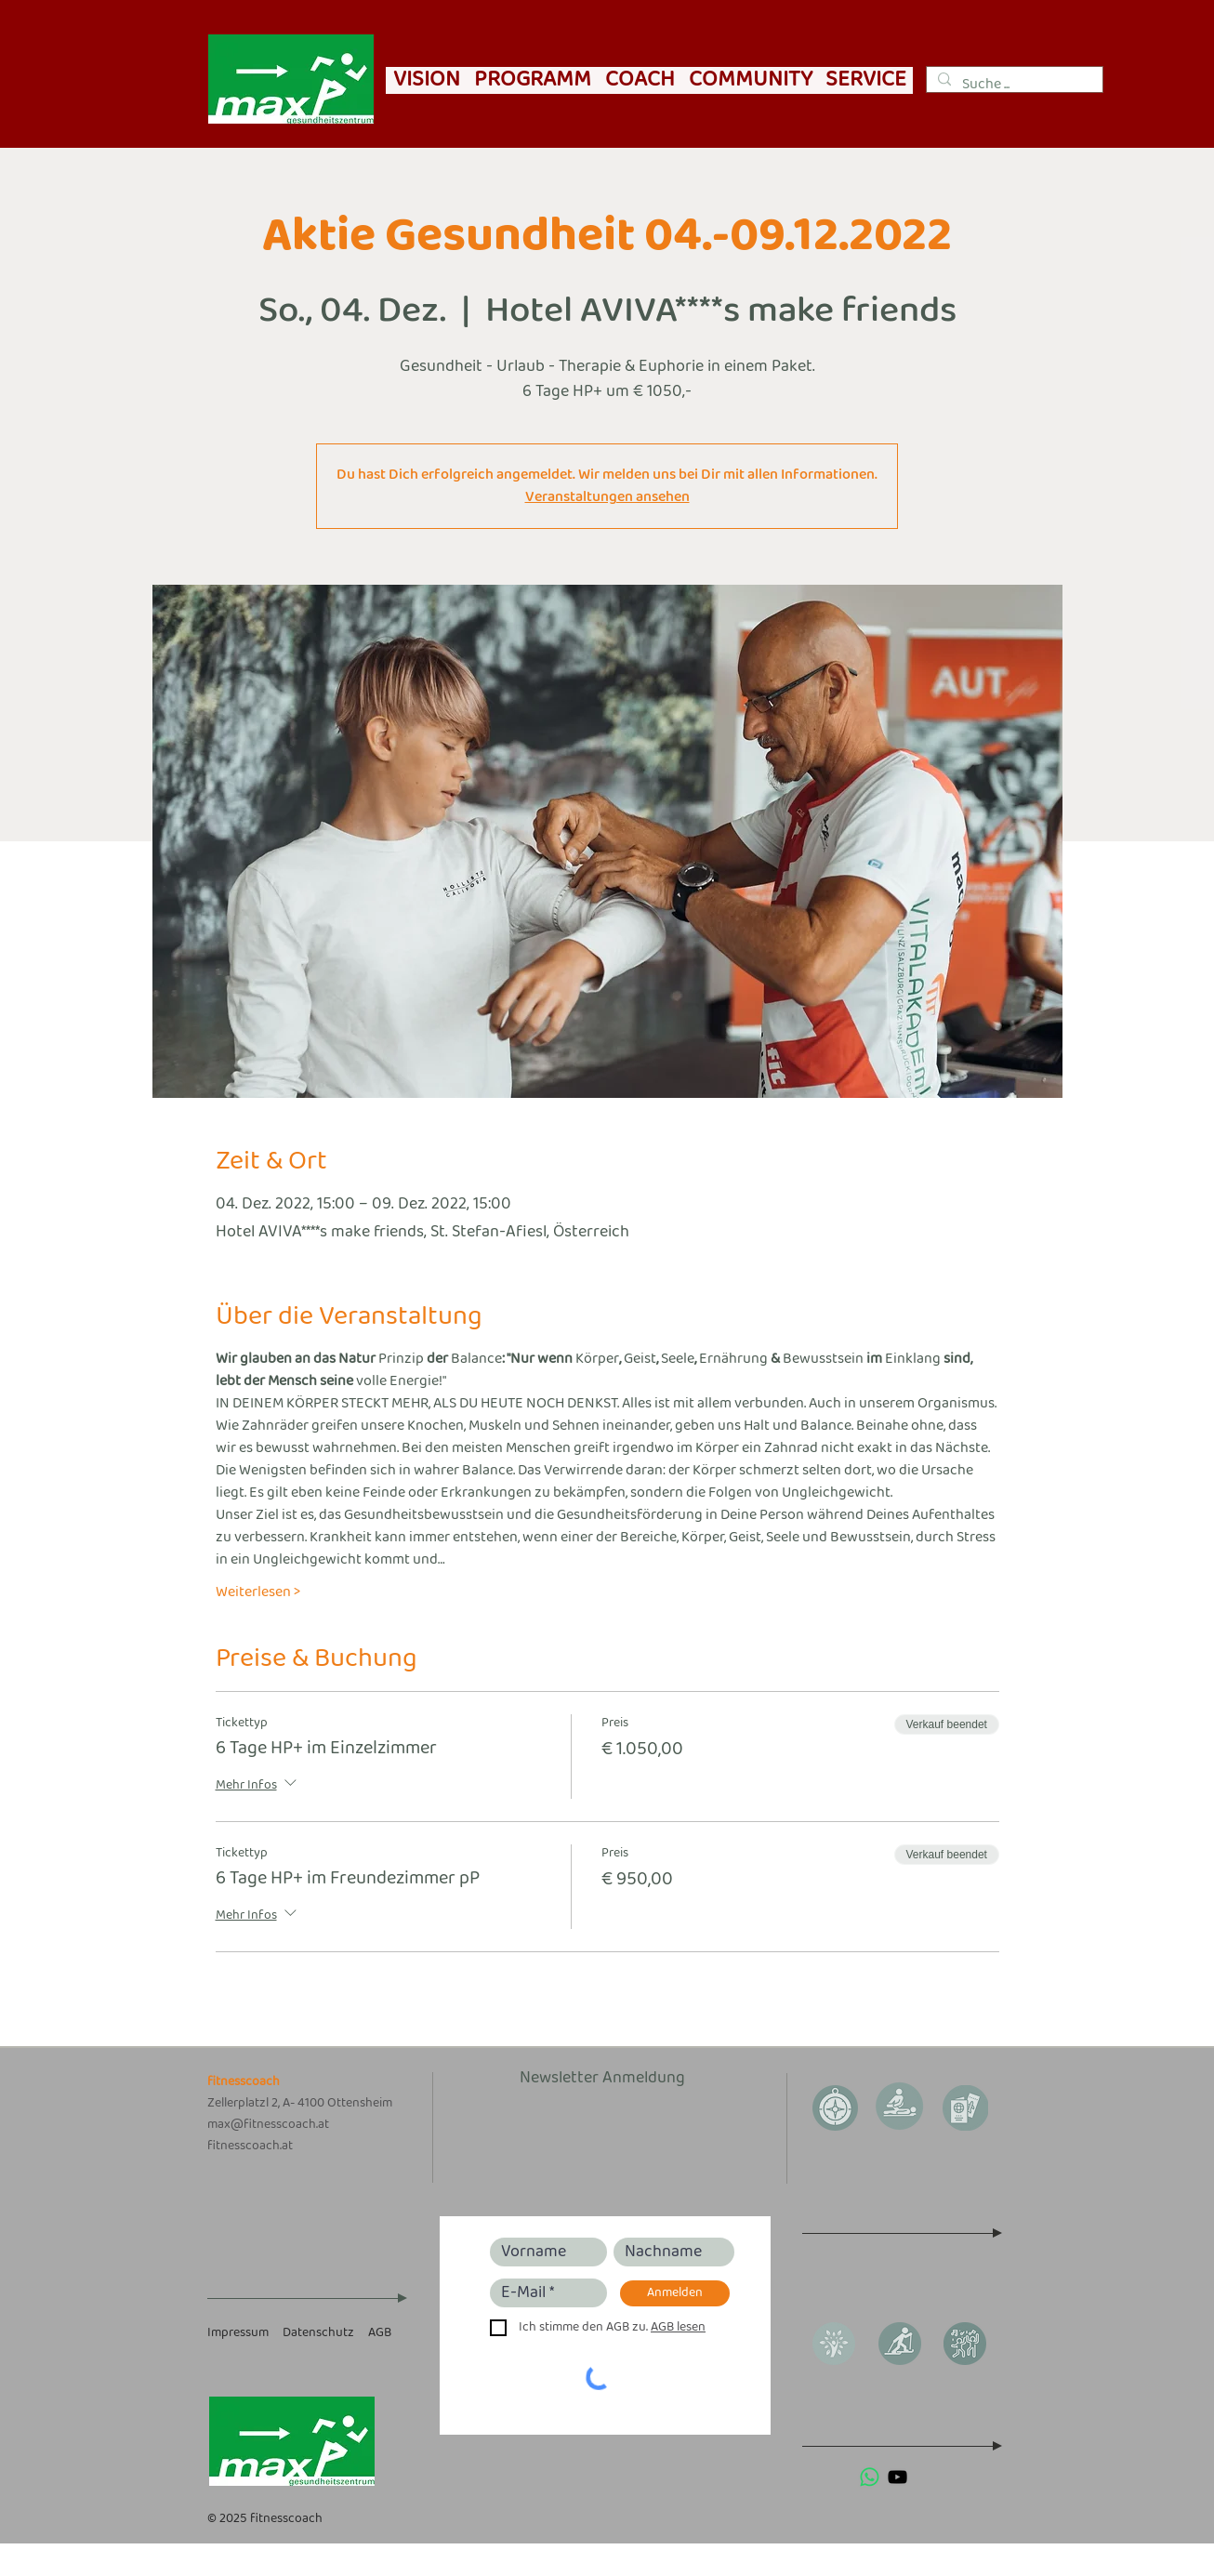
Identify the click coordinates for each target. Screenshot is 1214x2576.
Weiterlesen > (258, 1592)
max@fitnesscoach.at (268, 2124)
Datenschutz (318, 2333)
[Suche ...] (1012, 84)
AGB (379, 2333)
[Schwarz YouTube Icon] (897, 2477)
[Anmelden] (675, 2293)
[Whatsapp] (869, 2477)
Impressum (238, 2333)
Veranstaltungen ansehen (607, 496)
